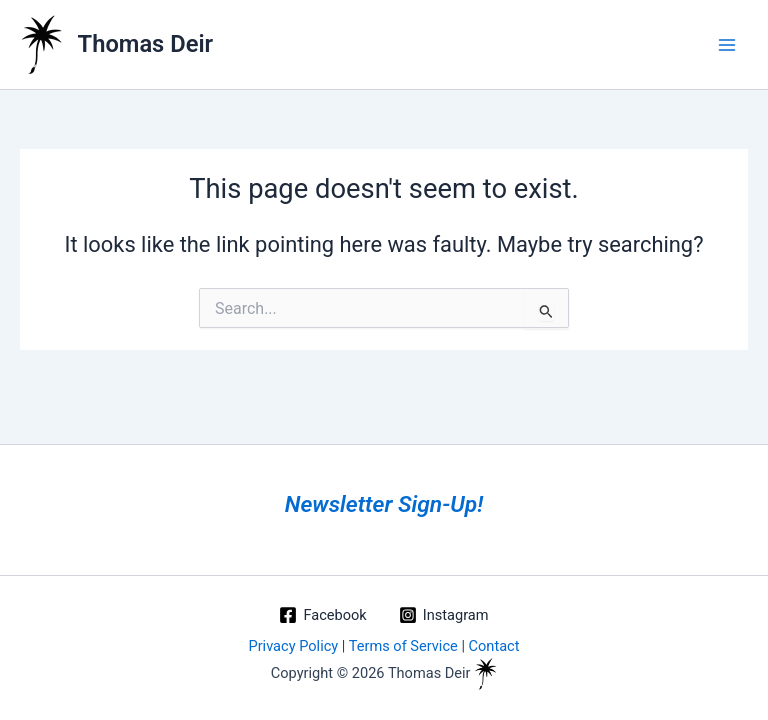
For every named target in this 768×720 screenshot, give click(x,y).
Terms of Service (403, 646)
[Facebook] (322, 615)
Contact (494, 646)
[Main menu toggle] (727, 45)
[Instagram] (444, 615)
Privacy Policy (293, 646)
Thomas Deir (146, 44)
